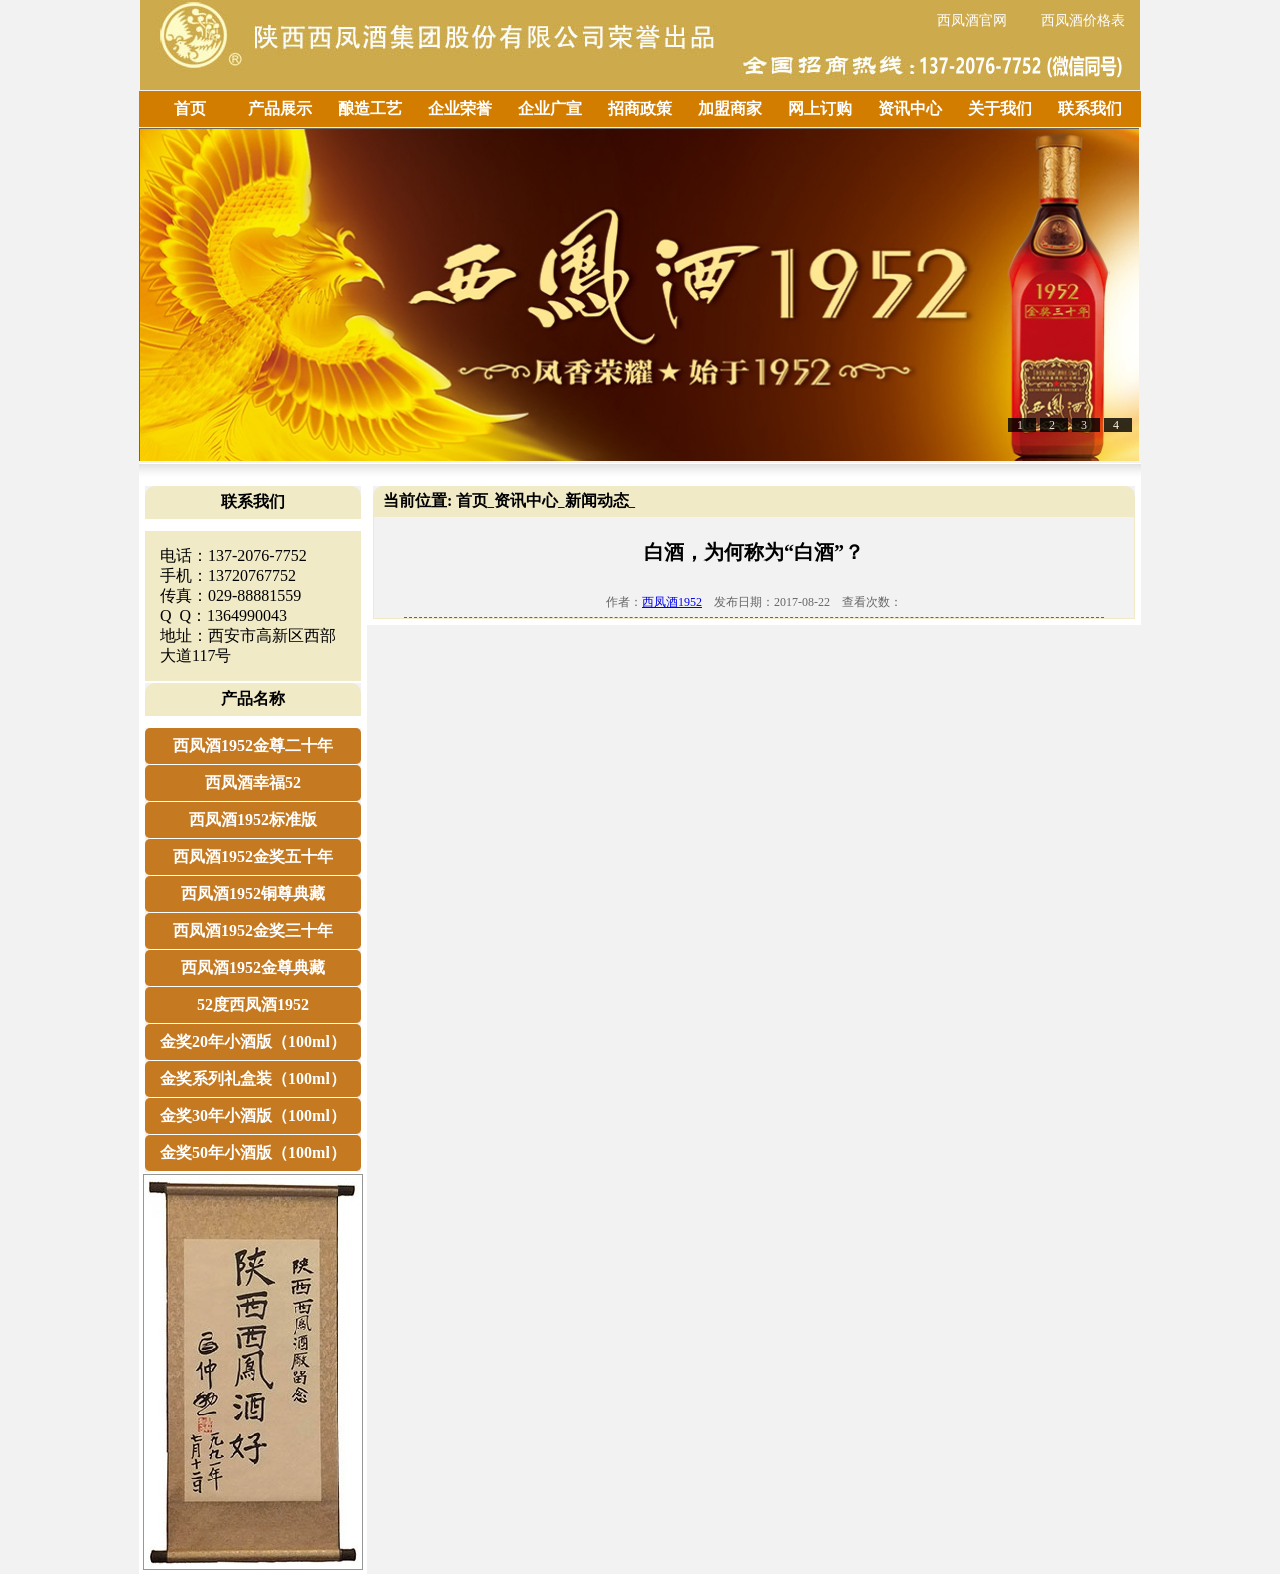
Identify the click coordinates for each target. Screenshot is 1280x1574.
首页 (190, 108)
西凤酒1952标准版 (253, 819)
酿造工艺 (370, 108)
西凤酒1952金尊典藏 (253, 967)
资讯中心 (910, 108)
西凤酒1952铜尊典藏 (253, 893)
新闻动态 (597, 500)
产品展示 (280, 108)
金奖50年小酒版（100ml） (253, 1152)
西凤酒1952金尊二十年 (253, 745)
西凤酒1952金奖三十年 (253, 930)
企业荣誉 (460, 108)
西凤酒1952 (672, 602)
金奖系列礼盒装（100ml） (253, 1078)
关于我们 (1000, 108)
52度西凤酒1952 (253, 1004)
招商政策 (640, 108)
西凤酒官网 (972, 20)
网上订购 (820, 108)
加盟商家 (730, 108)
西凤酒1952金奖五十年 (253, 856)
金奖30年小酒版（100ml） (253, 1115)
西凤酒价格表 (1083, 20)
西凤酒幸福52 (253, 782)
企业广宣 (550, 108)
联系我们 (1090, 108)
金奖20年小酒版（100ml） (253, 1041)
